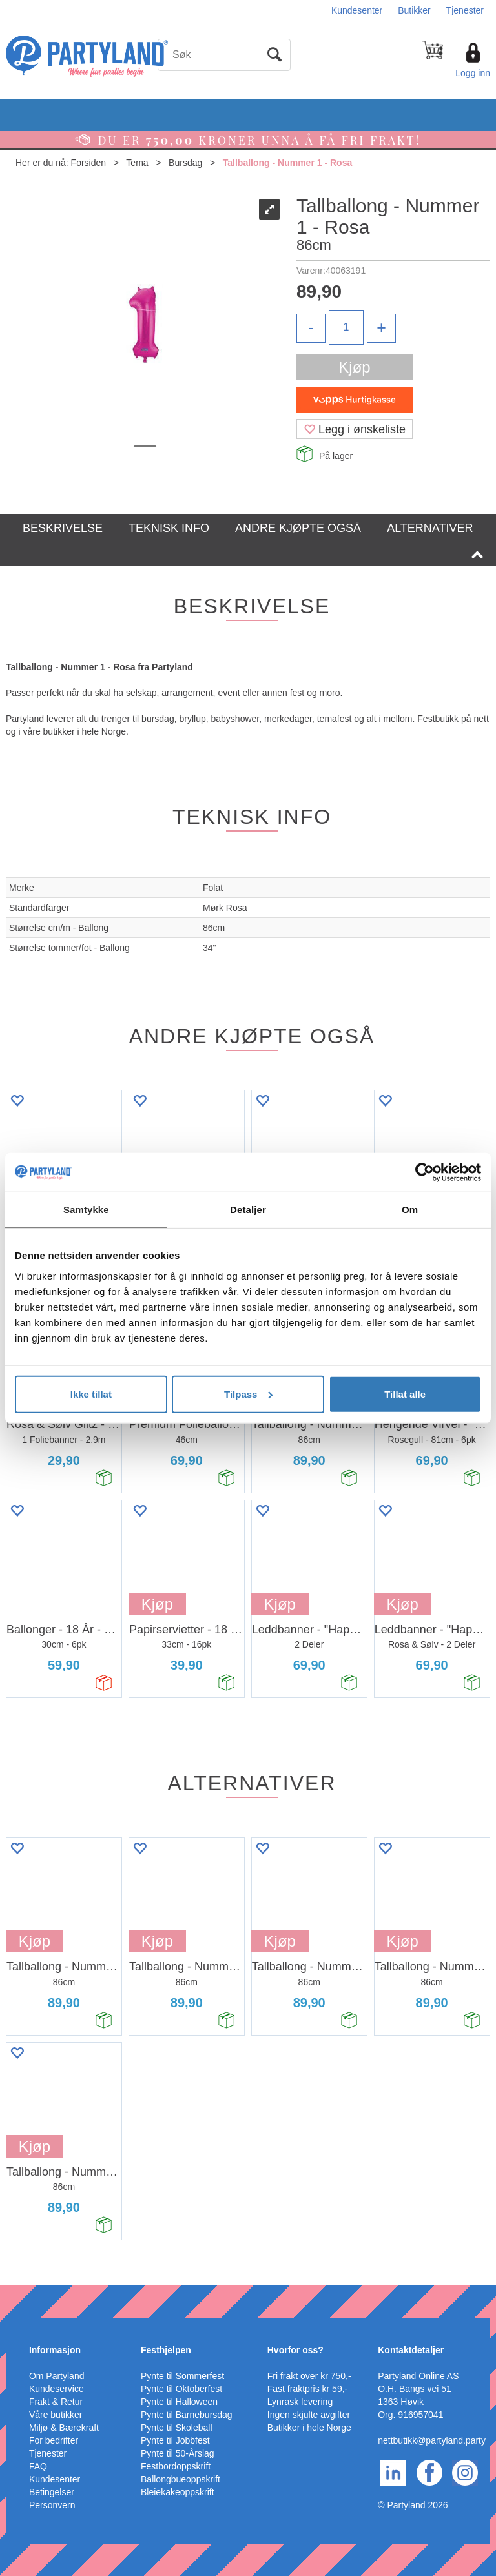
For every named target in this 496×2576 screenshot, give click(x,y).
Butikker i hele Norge (309, 2427)
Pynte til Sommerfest (182, 2376)
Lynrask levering (300, 2402)
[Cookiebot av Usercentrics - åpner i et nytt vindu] (424, 1172)
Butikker (414, 10)
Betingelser (51, 2492)
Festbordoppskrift (176, 2466)
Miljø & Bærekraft (64, 2427)
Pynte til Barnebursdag (186, 2414)
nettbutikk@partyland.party (432, 2440)
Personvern (52, 2505)
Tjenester (465, 10)
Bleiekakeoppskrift (177, 2492)
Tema (137, 163)
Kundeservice (56, 2389)
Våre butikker (55, 2414)
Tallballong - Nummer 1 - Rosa (287, 163)
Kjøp (354, 367)
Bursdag (185, 163)
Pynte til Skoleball (176, 2427)
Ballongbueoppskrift (180, 2479)
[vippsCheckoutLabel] (354, 400)
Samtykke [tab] (86, 1209)
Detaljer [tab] (248, 1209)
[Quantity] (346, 327)
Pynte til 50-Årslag (177, 2453)
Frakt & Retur (56, 2402)
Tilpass (248, 1393)
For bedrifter (53, 2440)
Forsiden (88, 163)
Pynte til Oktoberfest (181, 2389)
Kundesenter (356, 10)
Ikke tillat (91, 1393)
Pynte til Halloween (179, 2402)
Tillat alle (405, 1393)
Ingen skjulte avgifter (308, 2414)
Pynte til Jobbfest (175, 2440)
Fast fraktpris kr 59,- (307, 2389)
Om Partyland (57, 2376)
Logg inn (472, 73)
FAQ (38, 2466)
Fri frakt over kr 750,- (309, 2376)
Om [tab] (410, 1209)
